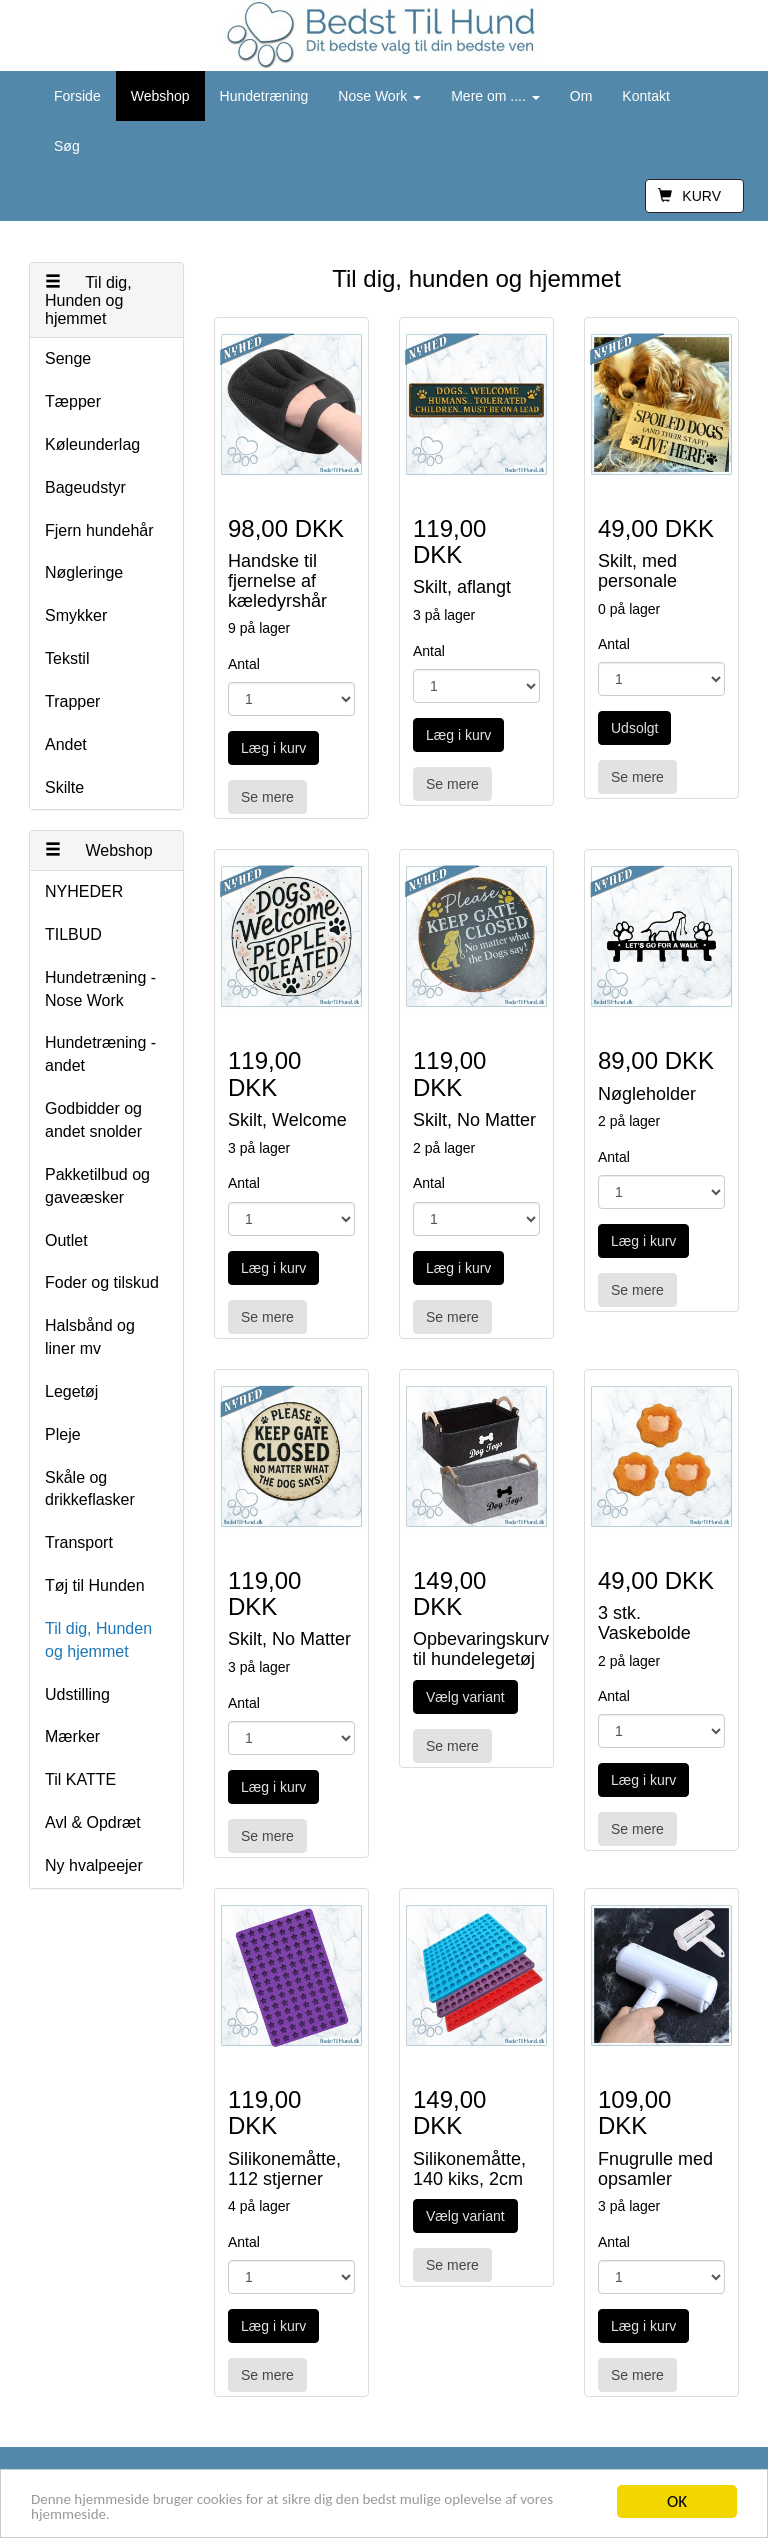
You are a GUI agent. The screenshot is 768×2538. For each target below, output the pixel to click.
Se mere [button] (267, 797)
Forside (77, 96)
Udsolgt (634, 728)
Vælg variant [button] (465, 1697)
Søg (67, 146)
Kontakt (645, 96)
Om (581, 96)
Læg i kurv (273, 748)
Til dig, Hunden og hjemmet (88, 300)
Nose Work (379, 96)
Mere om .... (495, 96)
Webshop (160, 96)
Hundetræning (264, 96)
